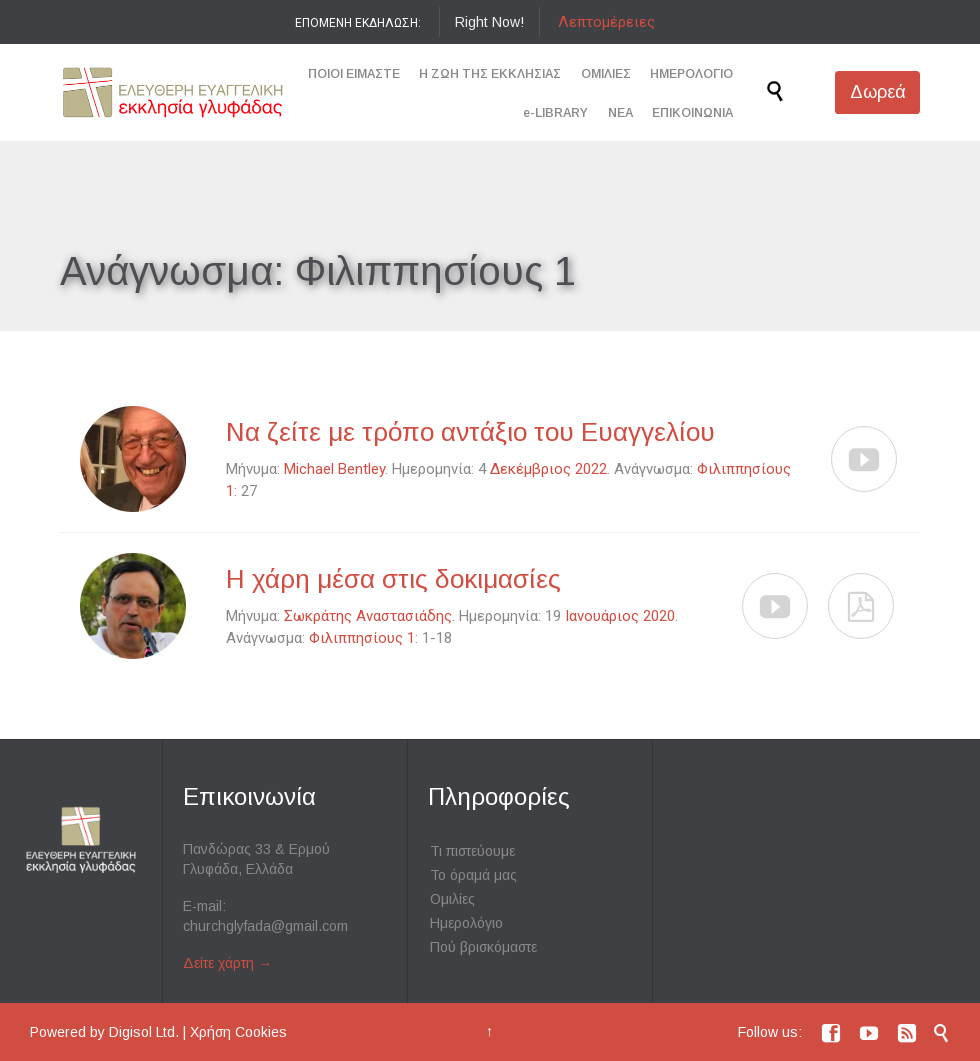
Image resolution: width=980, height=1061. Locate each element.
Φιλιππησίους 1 (362, 638)
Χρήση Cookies (238, 1032)
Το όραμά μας (473, 875)
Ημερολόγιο (466, 923)
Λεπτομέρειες (606, 22)
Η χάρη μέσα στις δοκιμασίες (393, 579)
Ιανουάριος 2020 (620, 616)
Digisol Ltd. (144, 1032)
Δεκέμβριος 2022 (548, 469)
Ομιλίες (452, 899)
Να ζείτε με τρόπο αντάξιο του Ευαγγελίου (470, 432)
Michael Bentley (334, 469)
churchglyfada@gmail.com (265, 926)
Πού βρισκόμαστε (483, 947)
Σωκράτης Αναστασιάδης (368, 616)
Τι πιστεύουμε (472, 851)
